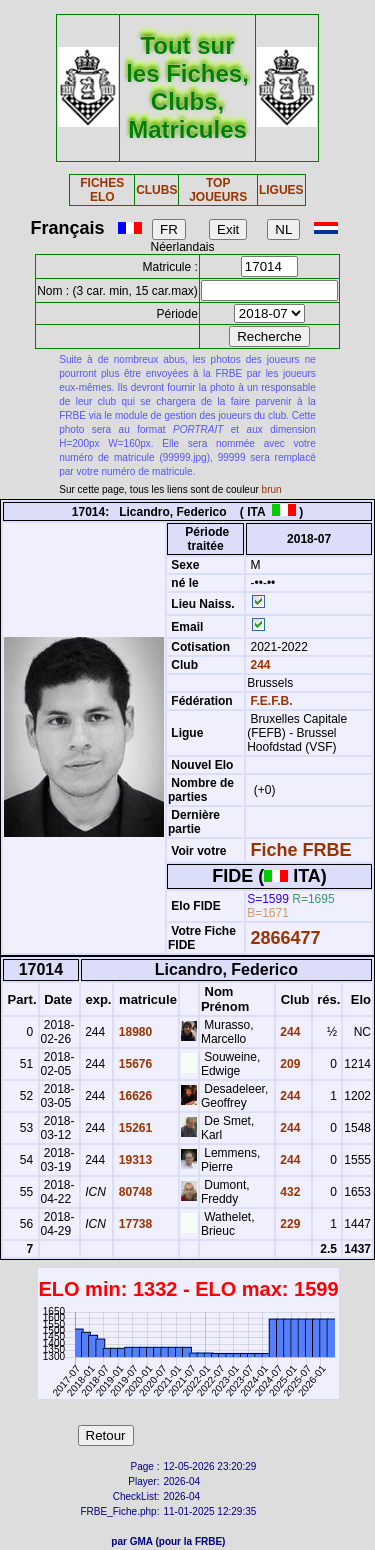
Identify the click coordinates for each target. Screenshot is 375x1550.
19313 (133, 1160)
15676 (133, 1064)
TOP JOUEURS (218, 190)
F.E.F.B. (272, 701)
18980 (133, 1032)
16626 (133, 1096)
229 (288, 1224)
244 (258, 665)
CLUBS (156, 190)
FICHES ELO (102, 190)
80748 (133, 1192)
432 (288, 1192)
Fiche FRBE (301, 850)
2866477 (286, 938)
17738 (133, 1224)
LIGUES (281, 190)
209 (288, 1064)
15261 (133, 1128)
